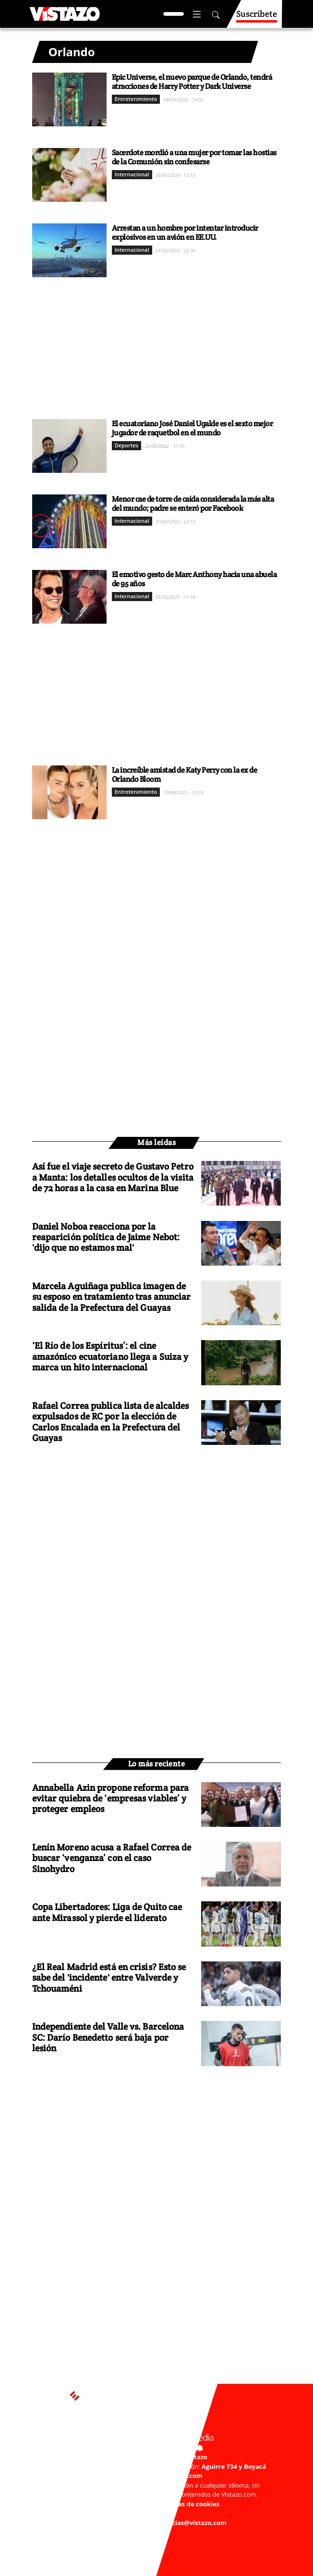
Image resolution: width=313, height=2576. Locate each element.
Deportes (127, 445)
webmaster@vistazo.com (164, 2475)
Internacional (132, 174)
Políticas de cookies (189, 2504)
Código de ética (151, 2513)
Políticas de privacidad (119, 2504)
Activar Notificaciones (156, 2446)
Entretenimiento (136, 98)
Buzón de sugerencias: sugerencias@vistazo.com (151, 2522)
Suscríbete (256, 18)
